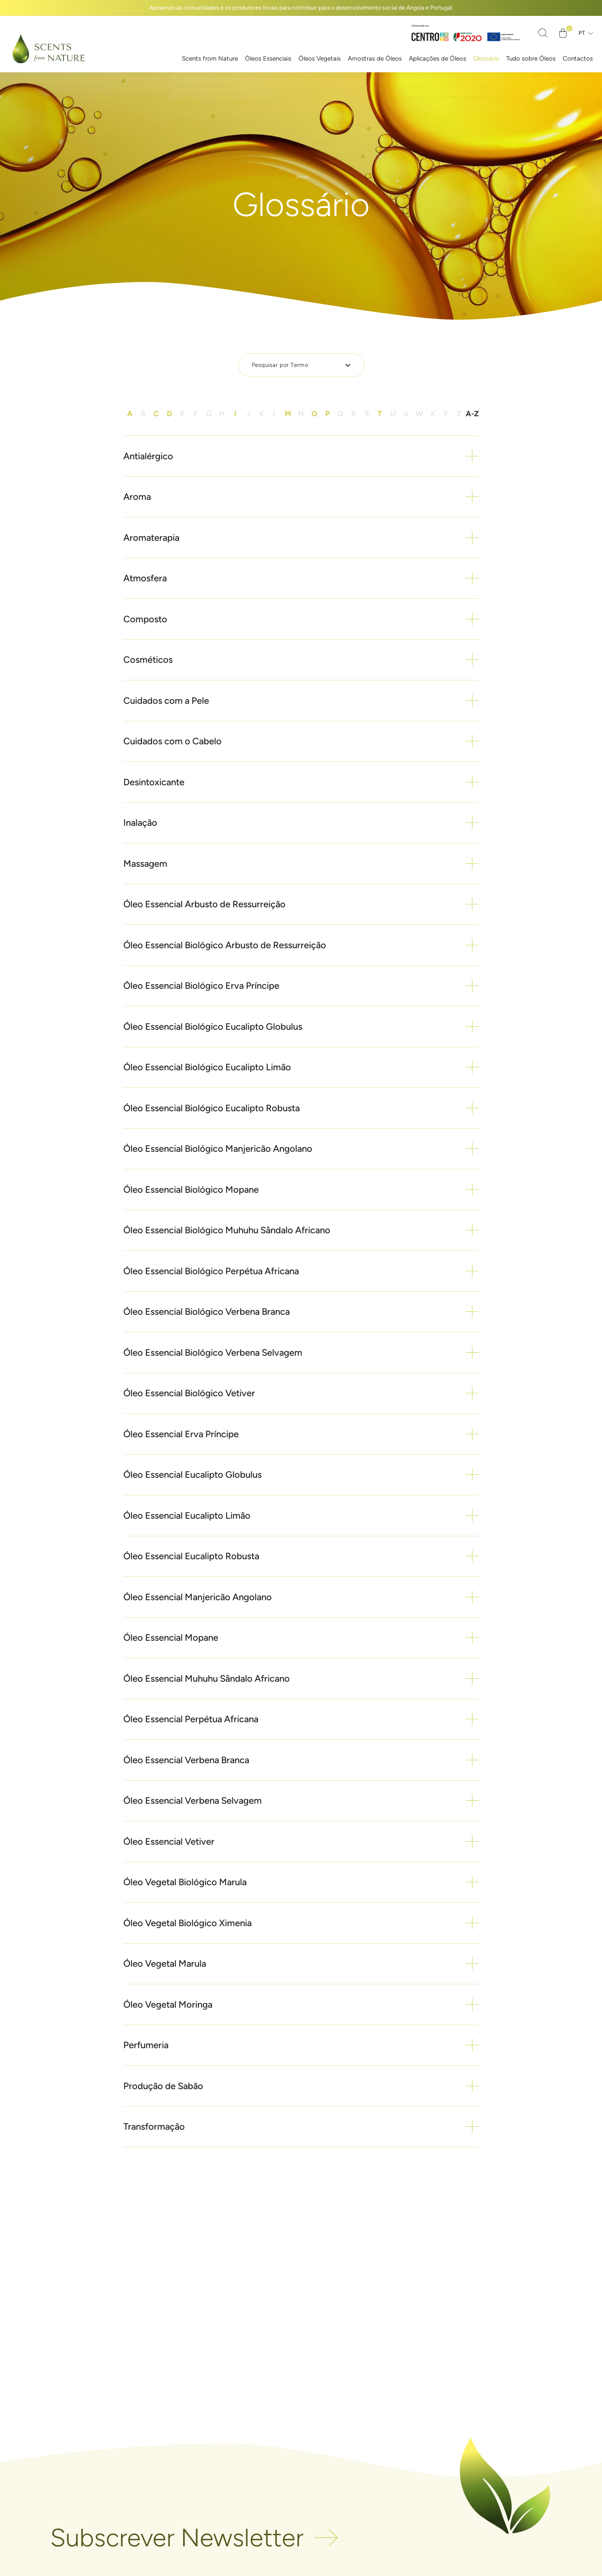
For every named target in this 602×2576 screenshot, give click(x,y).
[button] (301, 457)
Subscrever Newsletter (177, 2538)
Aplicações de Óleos (437, 58)
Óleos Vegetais (319, 58)
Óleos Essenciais (268, 58)
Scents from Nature (210, 58)
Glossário (486, 58)
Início (302, 176)
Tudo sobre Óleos (531, 58)
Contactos (578, 58)
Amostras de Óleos (375, 58)
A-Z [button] (472, 413)
